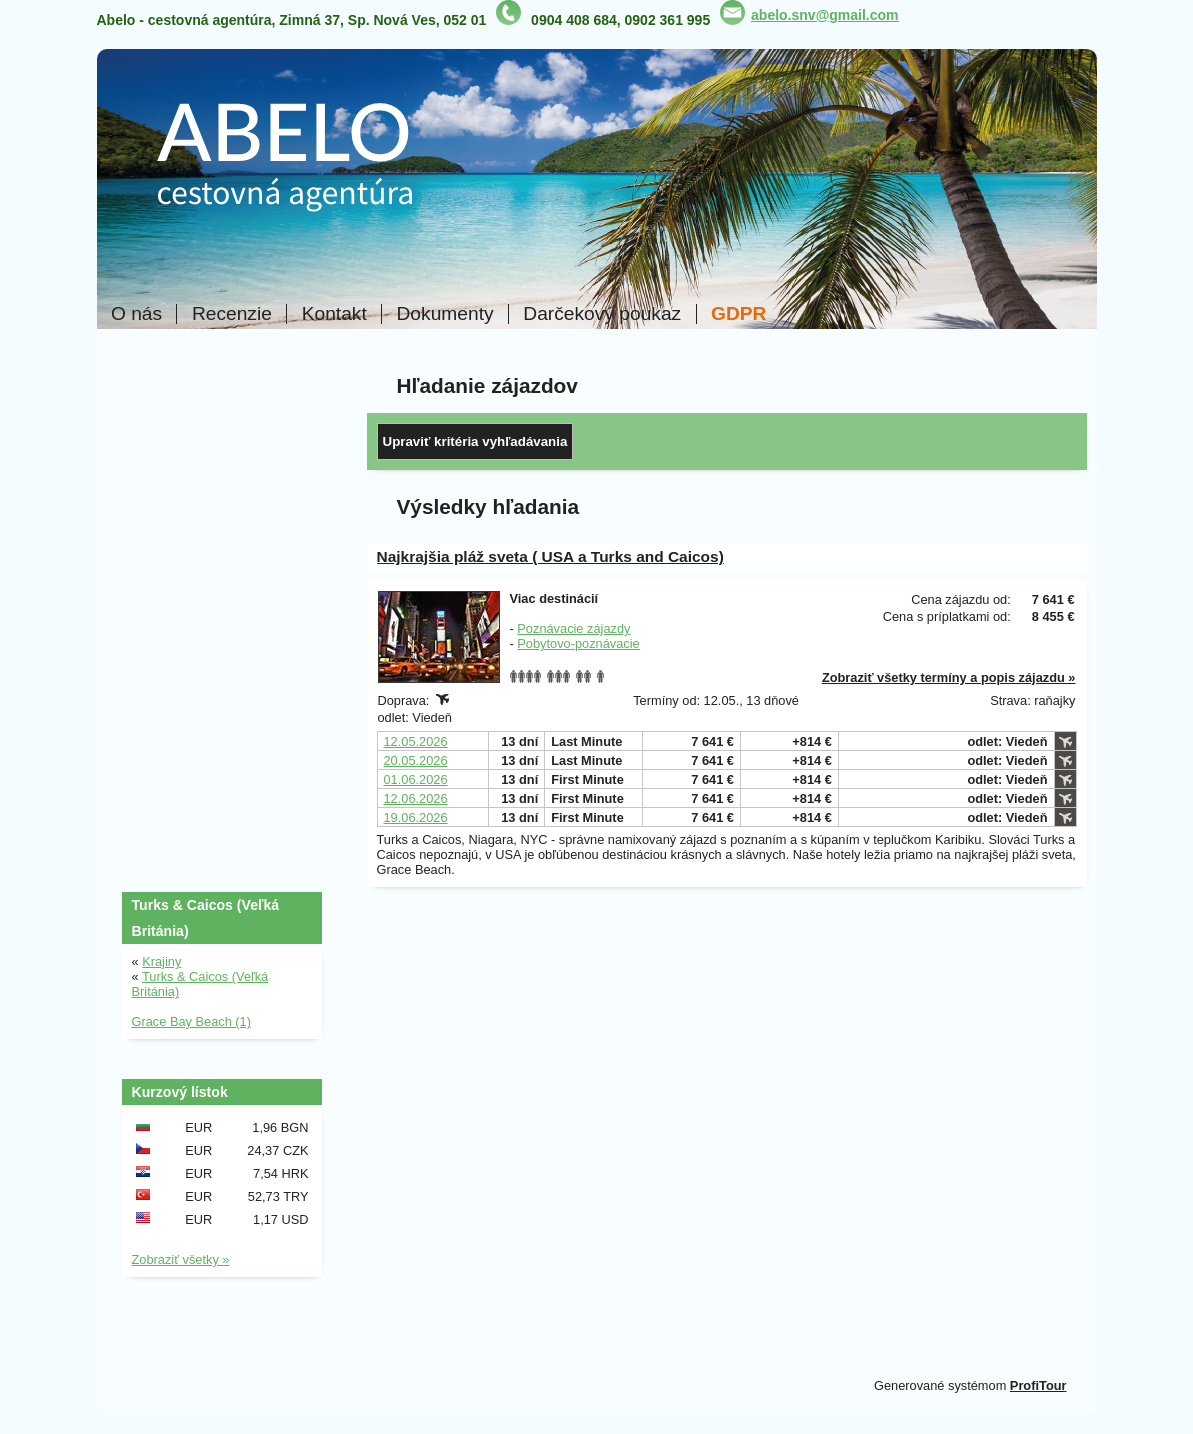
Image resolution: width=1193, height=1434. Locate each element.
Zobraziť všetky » (181, 1259)
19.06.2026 (416, 817)
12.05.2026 (416, 741)
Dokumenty (445, 314)
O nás (136, 314)
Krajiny (161, 961)
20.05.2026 (416, 760)
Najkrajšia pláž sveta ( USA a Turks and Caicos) (550, 556)
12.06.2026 (416, 798)
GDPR (738, 314)
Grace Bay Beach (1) (192, 1021)
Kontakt (334, 314)
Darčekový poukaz (602, 314)
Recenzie (232, 314)
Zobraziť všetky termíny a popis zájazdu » (949, 677)
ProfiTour (1038, 1385)
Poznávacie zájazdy (573, 628)
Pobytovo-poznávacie (578, 643)
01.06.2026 (416, 779)
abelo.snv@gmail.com (824, 15)
